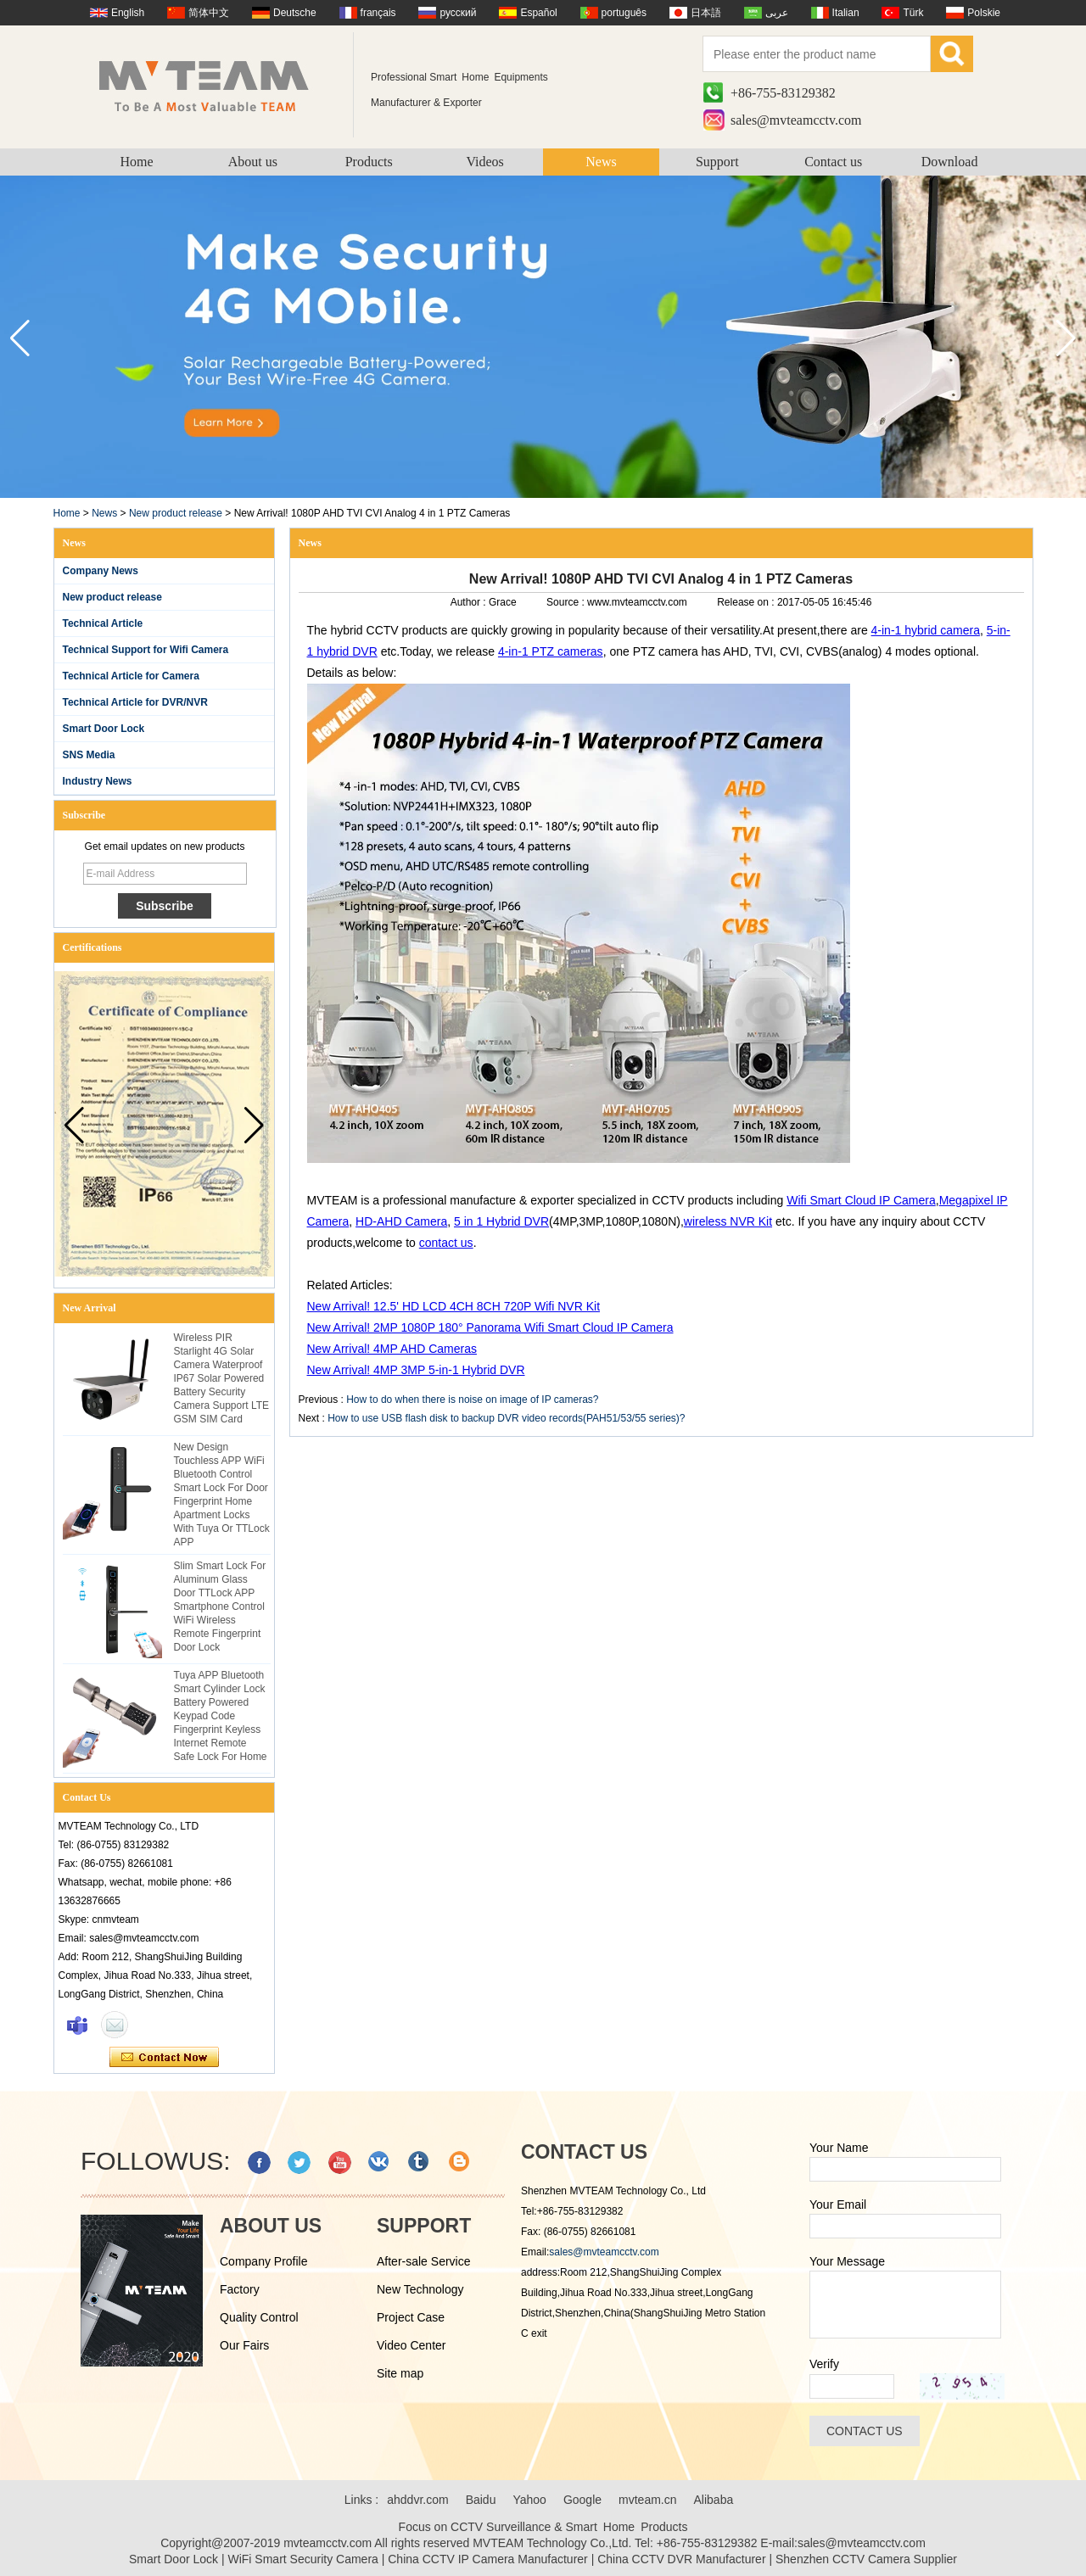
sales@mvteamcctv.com (796, 120)
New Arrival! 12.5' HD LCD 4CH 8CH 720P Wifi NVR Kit (454, 1306)
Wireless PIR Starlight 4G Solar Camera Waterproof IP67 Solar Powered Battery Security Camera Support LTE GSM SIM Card (222, 1378)
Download (949, 161)
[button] (1066, 338)
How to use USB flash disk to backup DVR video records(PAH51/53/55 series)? (506, 1418)
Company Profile (264, 2261)
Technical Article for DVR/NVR (135, 702)
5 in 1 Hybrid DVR (501, 1221)
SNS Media (89, 755)
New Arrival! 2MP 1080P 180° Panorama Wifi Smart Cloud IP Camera (490, 1327)
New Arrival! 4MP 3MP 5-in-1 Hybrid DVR (416, 1370)
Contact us (833, 161)
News (600, 161)
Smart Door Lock (104, 729)
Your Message (847, 2261)
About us (252, 161)
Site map (400, 2373)
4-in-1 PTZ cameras (550, 651)
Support (717, 161)
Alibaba (714, 2499)
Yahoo (529, 2499)
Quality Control (259, 2317)
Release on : (747, 602)
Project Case (411, 2317)
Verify (824, 2364)
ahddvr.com (417, 2499)
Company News (100, 571)
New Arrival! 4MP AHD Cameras (392, 1348)
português (624, 13)
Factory (240, 2289)
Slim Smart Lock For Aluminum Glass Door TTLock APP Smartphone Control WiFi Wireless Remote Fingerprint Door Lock (220, 1606)
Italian (845, 13)
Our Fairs (244, 2345)
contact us (446, 1242)
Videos (484, 161)
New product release (175, 513)
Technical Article (103, 623)
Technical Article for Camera (131, 676)
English (127, 13)
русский (457, 13)
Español (538, 13)
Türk (913, 13)
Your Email (837, 2204)
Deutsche (294, 13)
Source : (566, 602)
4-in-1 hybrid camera (925, 630)
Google (582, 2499)
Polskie (983, 13)
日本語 (706, 13)
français (378, 13)
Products (369, 161)
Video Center (411, 2345)
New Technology (420, 2289)
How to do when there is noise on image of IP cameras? (472, 1399)
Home (136, 161)
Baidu (481, 2499)
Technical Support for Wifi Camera (146, 650)
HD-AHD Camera (401, 1221)
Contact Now (164, 2058)
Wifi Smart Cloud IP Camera (861, 1200)
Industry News (97, 781)
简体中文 (208, 13)
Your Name (839, 2147)
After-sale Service (423, 2261)
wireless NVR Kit (728, 1221)
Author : (470, 602)
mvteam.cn (647, 2499)
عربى (776, 13)
